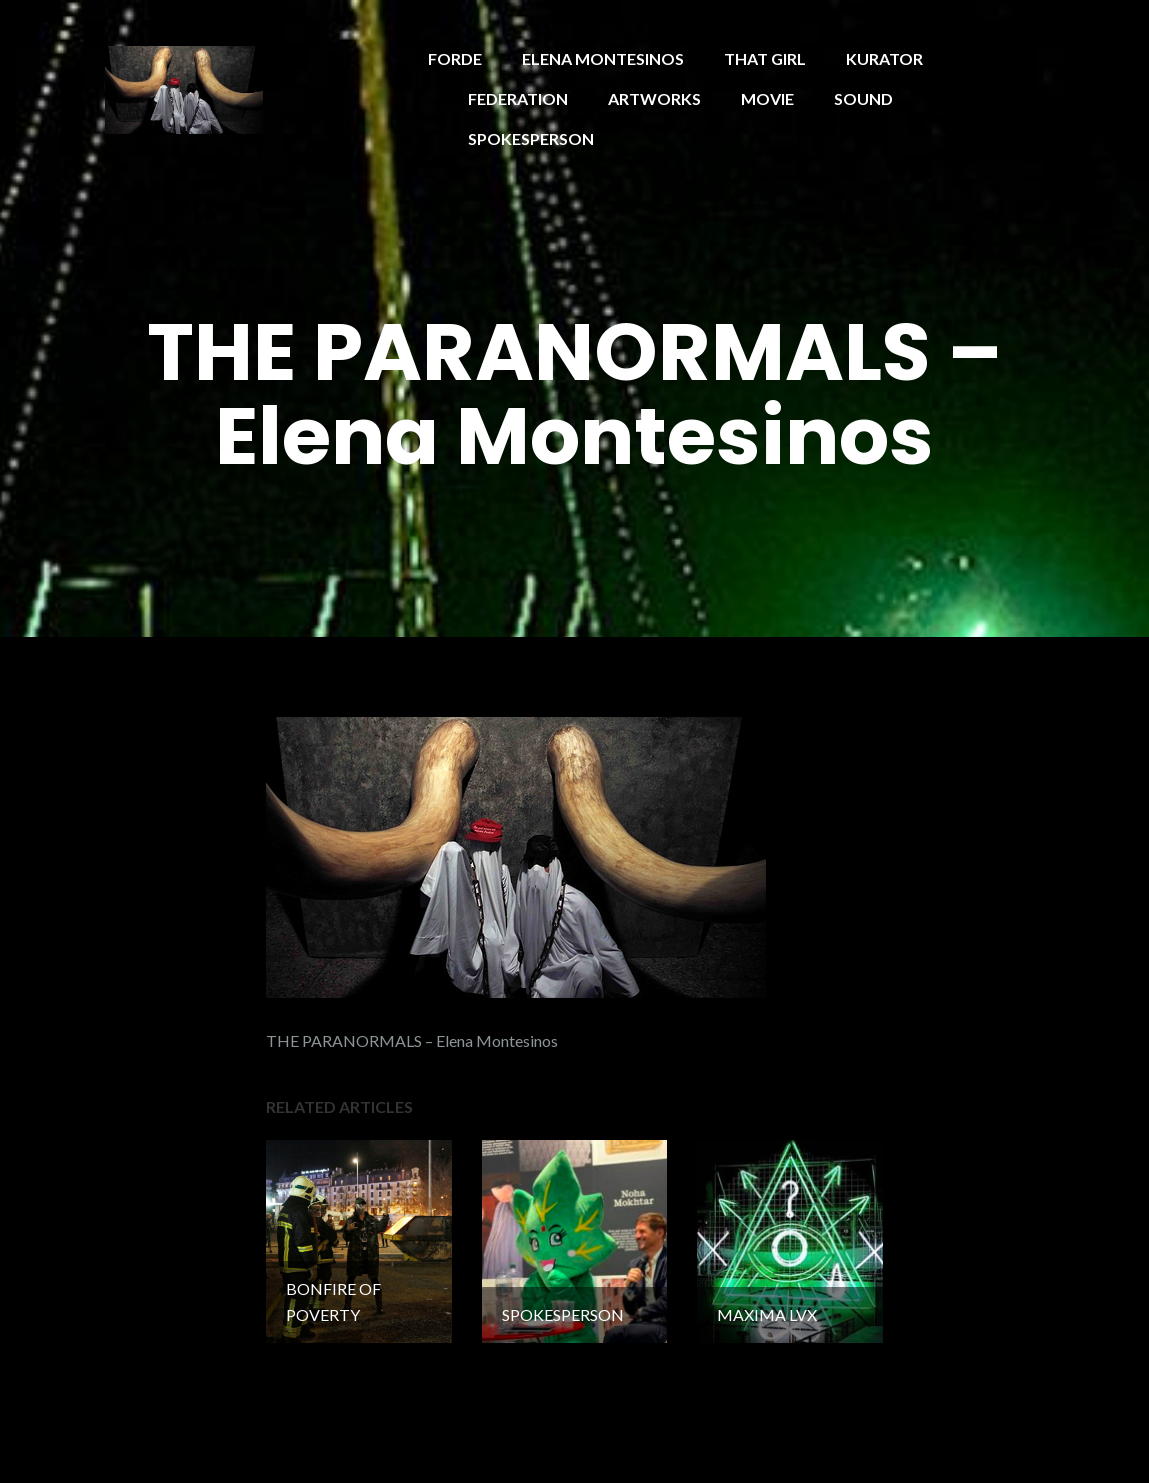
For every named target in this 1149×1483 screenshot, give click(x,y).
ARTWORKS (654, 98)
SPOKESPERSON (531, 138)
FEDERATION (518, 98)
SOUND (863, 98)
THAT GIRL (765, 58)
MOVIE (767, 98)
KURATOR (884, 58)
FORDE (455, 58)
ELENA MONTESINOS (603, 58)
